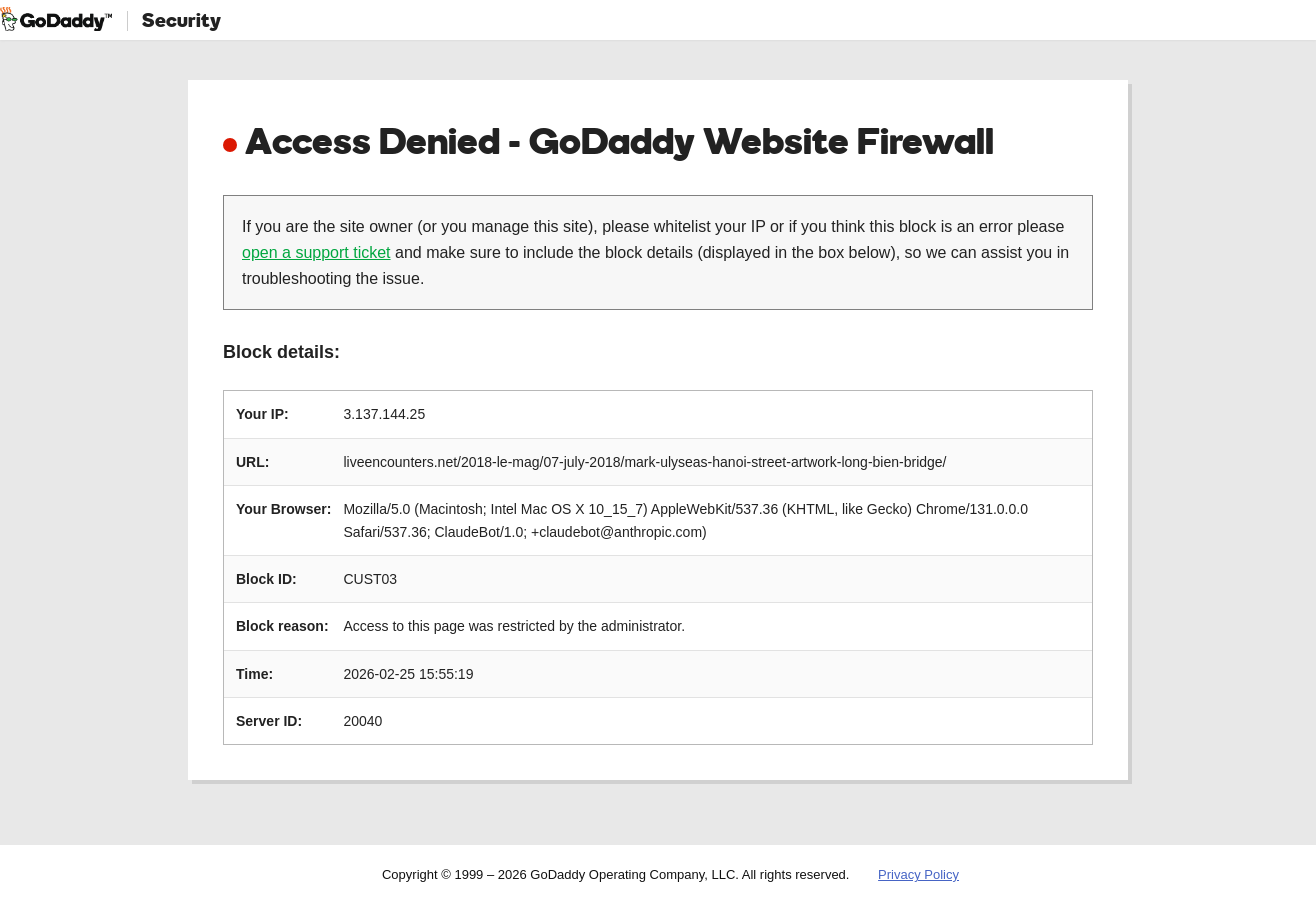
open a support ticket (316, 252)
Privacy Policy (918, 874)
